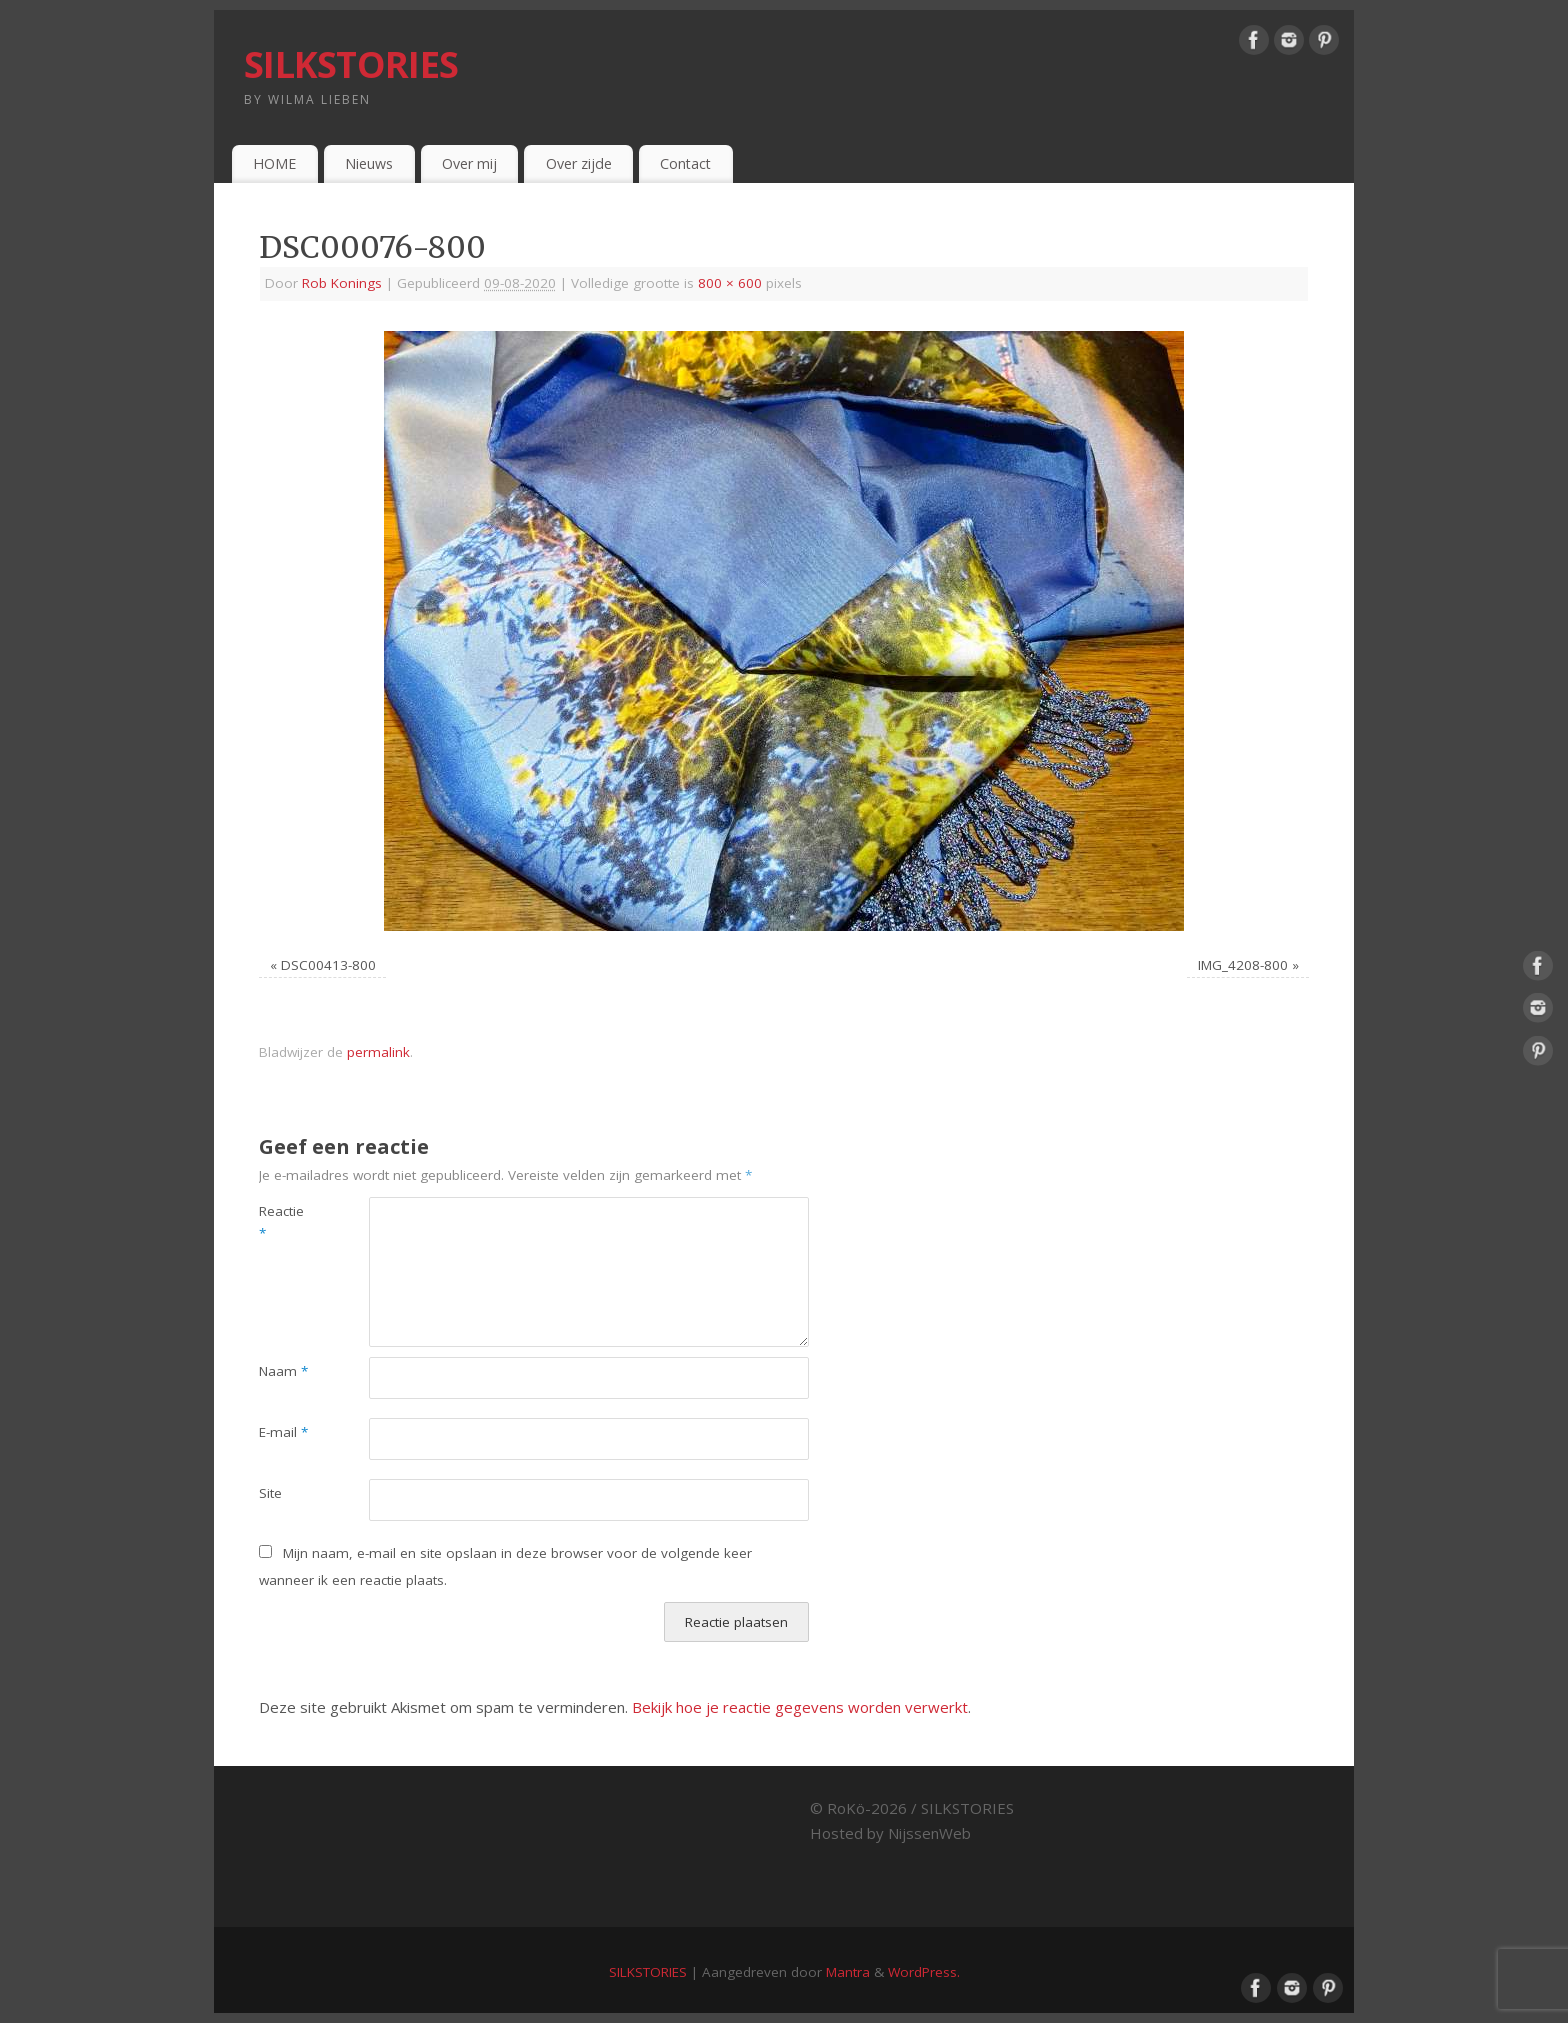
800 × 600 (730, 283)
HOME (274, 163)
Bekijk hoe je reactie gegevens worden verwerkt (800, 1707)
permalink (378, 1052)
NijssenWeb (929, 1833)
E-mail (283, 1432)
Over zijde (579, 163)
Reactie (281, 1222)
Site (270, 1493)
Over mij (469, 163)
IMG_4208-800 (1243, 965)
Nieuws (369, 163)
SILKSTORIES (351, 64)
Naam (283, 1371)
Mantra (848, 1972)
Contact (685, 163)
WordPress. (924, 1972)
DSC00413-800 (328, 965)
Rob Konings (342, 283)
